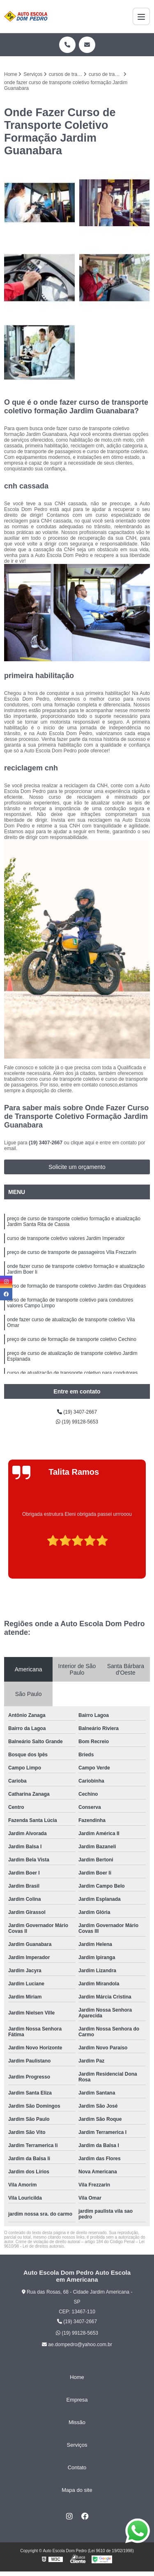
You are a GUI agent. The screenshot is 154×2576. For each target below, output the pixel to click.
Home (77, 2377)
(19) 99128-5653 (77, 1422)
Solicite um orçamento (77, 1167)
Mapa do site (77, 2490)
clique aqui (82, 1143)
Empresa (76, 2400)
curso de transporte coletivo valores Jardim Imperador (66, 1238)
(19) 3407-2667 (46, 1143)
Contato (77, 2467)
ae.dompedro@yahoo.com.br (77, 2344)
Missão (77, 2422)
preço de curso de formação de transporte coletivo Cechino (71, 1339)
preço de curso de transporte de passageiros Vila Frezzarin (71, 1252)
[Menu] (141, 16)
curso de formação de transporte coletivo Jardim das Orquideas (76, 1286)
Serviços (77, 2445)
